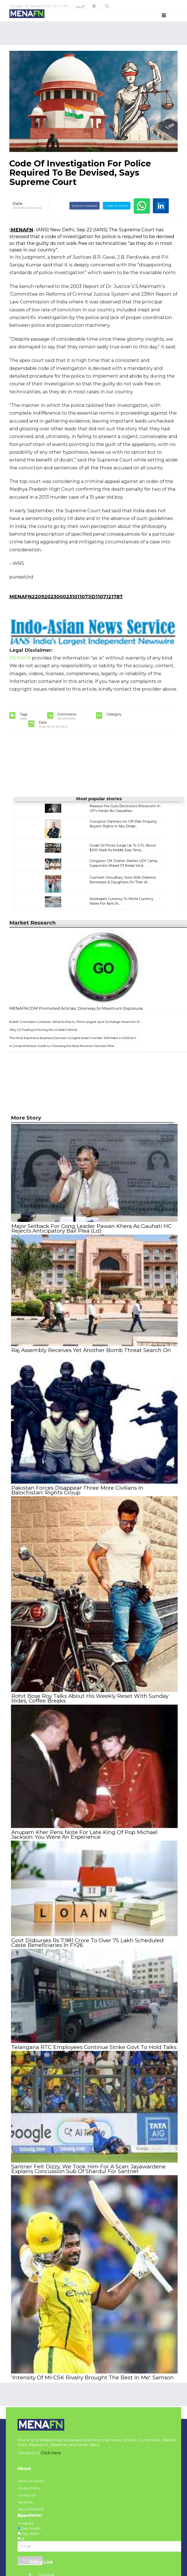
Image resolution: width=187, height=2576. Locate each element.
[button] (94, 5)
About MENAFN (31, 2516)
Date (17, 212)
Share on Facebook (84, 214)
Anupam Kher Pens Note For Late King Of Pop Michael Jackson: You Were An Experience (84, 1842)
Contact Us (27, 2502)
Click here (51, 2459)
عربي (80, 5)
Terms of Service (31, 2488)
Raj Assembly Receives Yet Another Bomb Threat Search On (91, 1358)
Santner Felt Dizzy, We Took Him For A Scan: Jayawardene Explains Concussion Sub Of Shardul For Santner (88, 2176)
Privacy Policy (29, 2495)
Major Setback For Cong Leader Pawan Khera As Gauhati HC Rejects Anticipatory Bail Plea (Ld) (91, 1237)
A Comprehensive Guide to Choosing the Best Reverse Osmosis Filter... (63, 1055)
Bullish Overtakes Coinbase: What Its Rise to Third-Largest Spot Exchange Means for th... (75, 1030)
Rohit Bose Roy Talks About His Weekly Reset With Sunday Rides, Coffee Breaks (89, 1706)
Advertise (25, 2509)
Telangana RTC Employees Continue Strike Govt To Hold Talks (93, 2054)
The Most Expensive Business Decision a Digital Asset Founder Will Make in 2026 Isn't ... (74, 1046)
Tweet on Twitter (116, 214)
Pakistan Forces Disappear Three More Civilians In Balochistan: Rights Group (94, 1498)
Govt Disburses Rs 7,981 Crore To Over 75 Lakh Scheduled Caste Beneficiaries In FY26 (87, 1950)
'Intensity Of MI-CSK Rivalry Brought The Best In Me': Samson (92, 2384)
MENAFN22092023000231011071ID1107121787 (66, 605)
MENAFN (22, 238)
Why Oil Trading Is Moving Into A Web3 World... (44, 1038)
